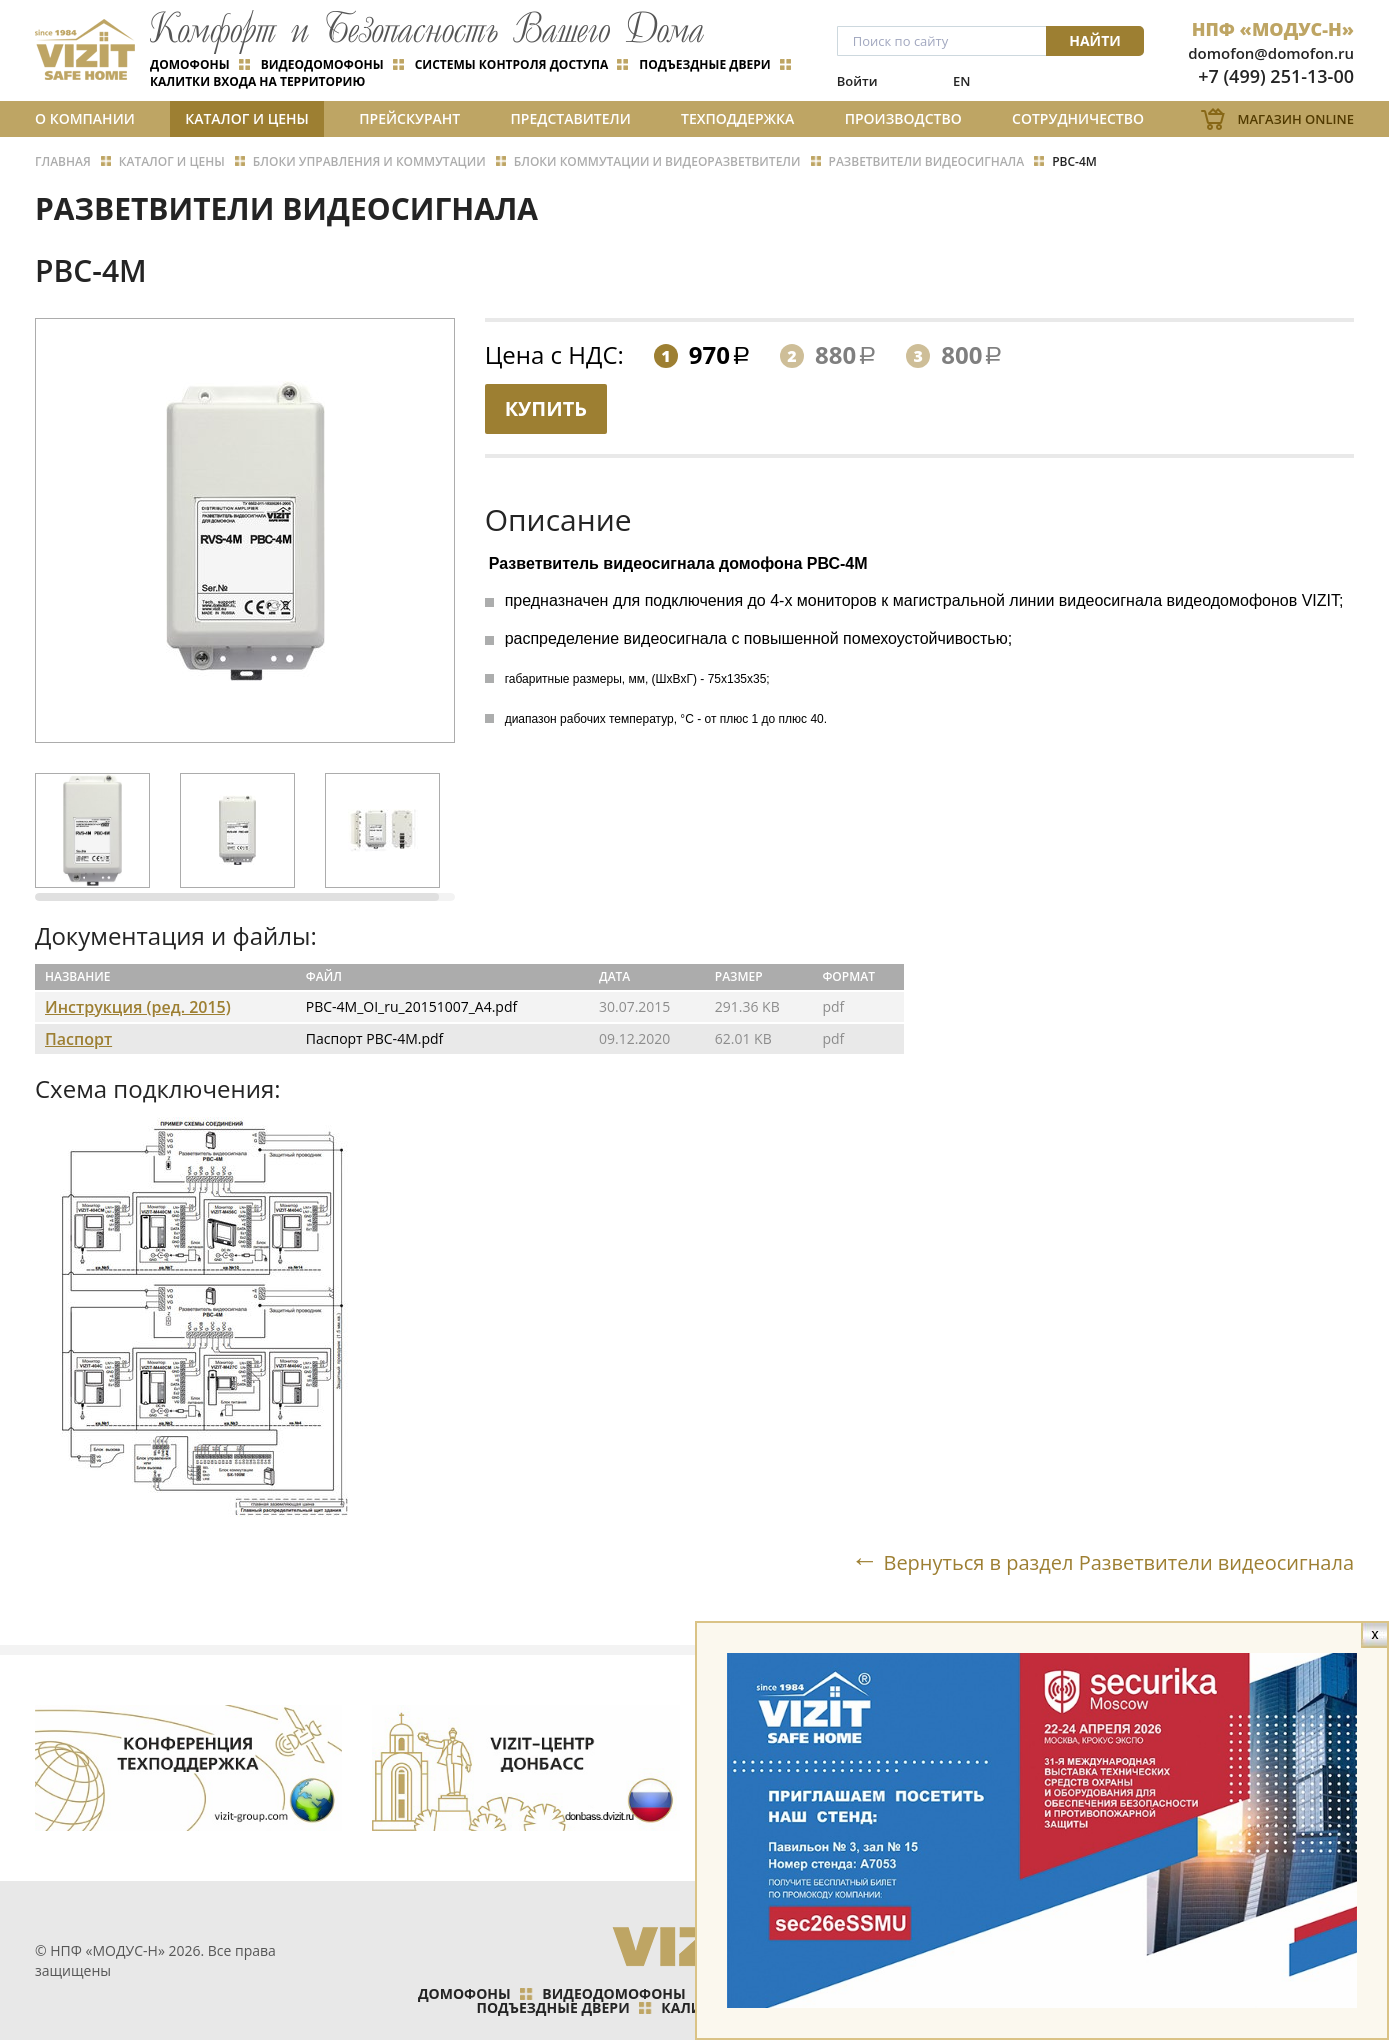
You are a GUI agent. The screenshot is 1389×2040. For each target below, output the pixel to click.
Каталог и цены (247, 118)
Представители (571, 118)
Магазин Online (1295, 119)
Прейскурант (409, 118)
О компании (85, 118)
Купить (546, 408)
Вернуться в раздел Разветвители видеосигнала (1118, 1562)
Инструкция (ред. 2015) (138, 1007)
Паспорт (78, 1039)
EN (961, 81)
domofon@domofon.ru (1271, 53)
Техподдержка (737, 118)
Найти (1095, 40)
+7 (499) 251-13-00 (1276, 76)
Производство (903, 118)
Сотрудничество (1078, 118)
